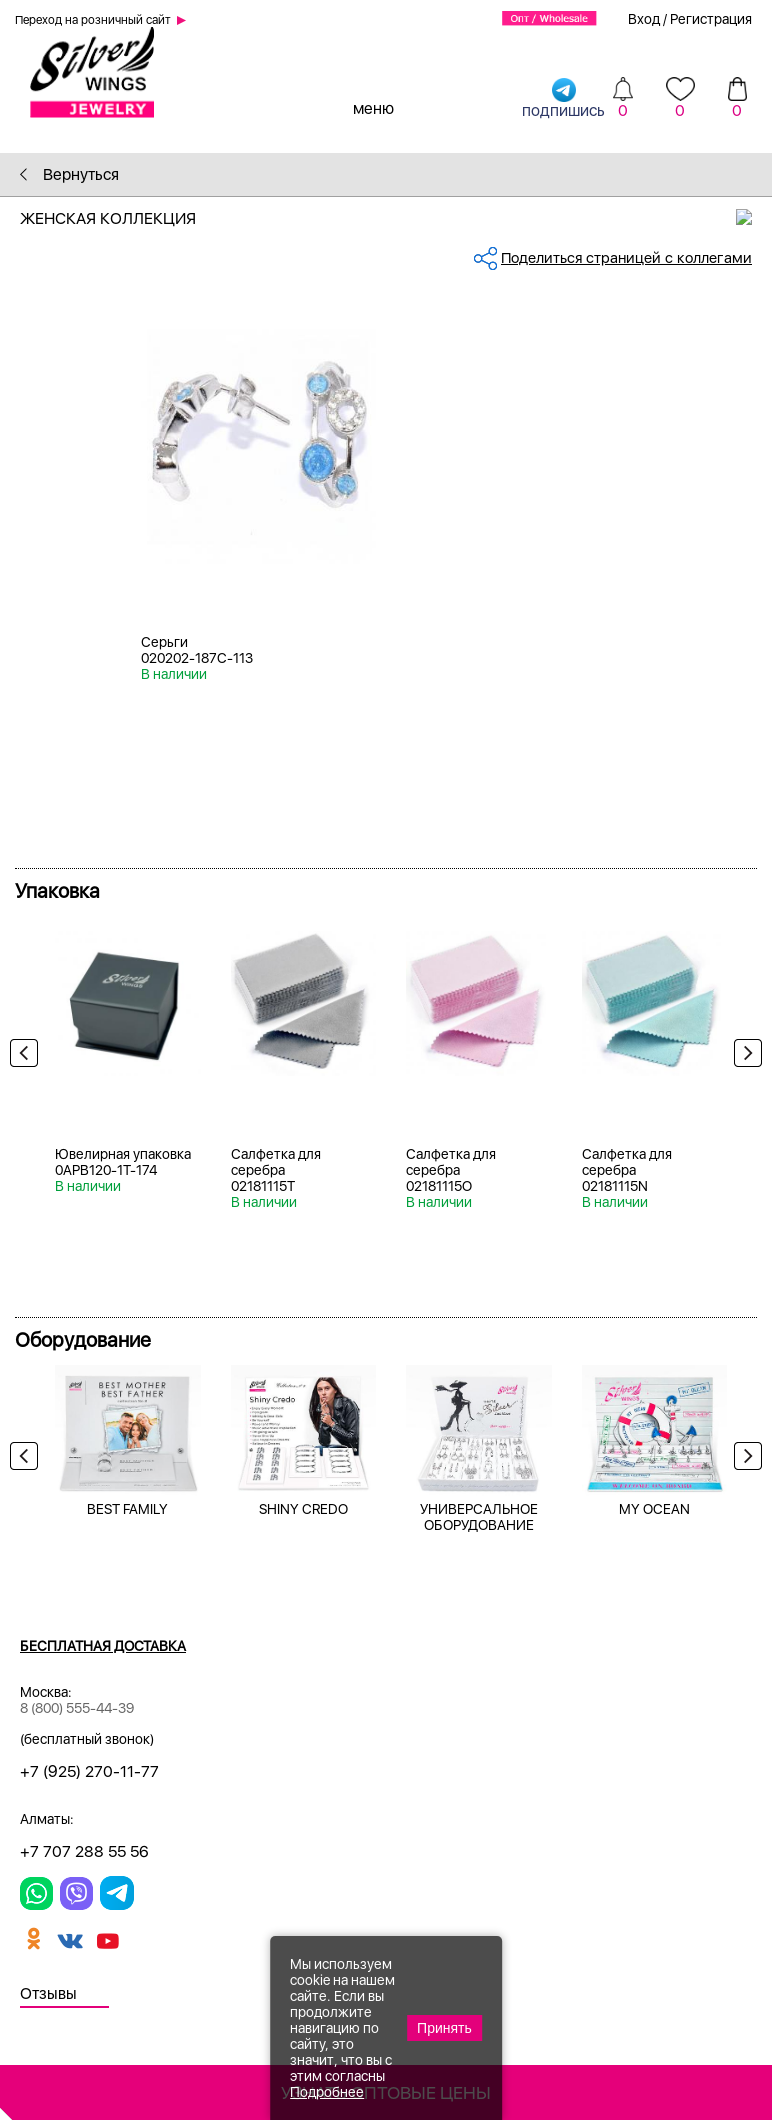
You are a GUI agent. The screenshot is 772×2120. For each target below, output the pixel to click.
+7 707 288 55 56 (84, 1851)
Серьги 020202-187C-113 (197, 650)
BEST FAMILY (127, 1509)
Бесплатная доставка (103, 1646)
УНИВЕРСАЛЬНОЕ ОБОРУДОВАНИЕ (479, 1517)
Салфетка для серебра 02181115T (276, 1170)
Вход (644, 19)
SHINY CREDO (303, 1509)
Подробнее (327, 2092)
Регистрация (711, 19)
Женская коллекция (396, 218)
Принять (444, 2028)
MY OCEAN (654, 1509)
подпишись (563, 97)
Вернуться (69, 174)
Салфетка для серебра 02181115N (627, 1170)
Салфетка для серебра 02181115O (451, 1170)
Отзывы (48, 1993)
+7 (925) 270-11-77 (89, 1771)
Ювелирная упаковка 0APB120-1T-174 (123, 1162)
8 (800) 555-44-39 (77, 1708)
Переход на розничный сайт (93, 20)
